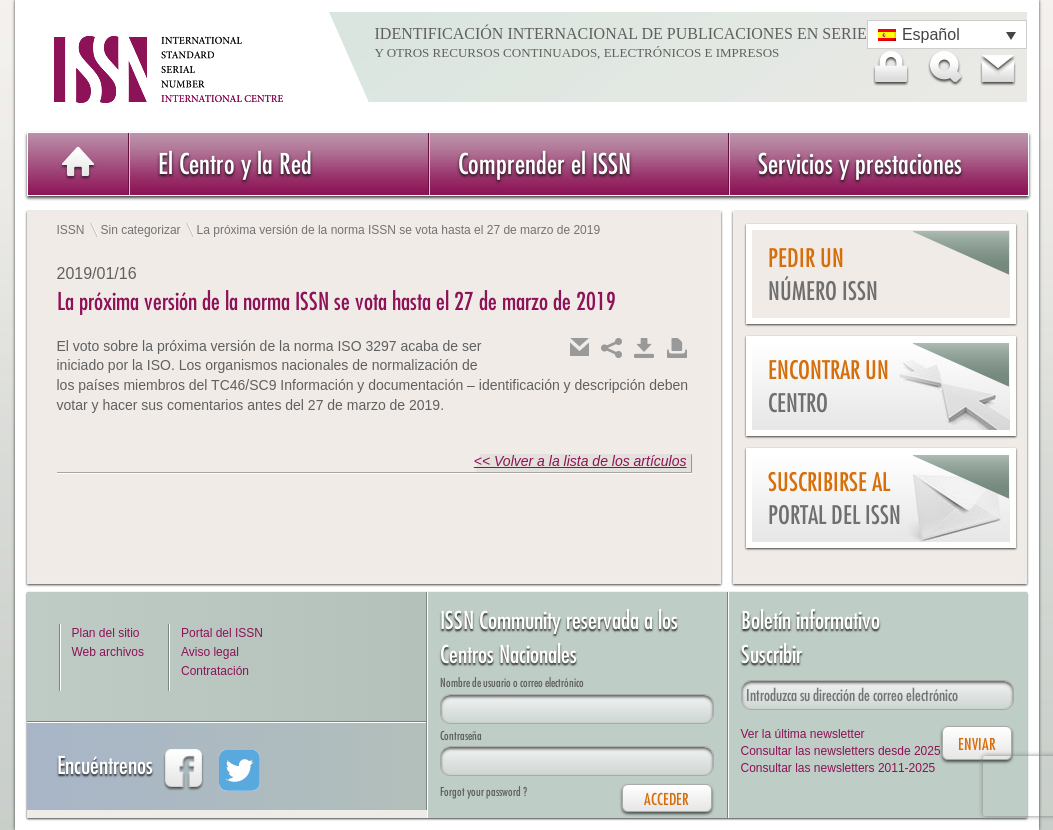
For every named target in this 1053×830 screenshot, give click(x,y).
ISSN (71, 230)
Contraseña (461, 735)
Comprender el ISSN (544, 163)
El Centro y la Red (235, 163)
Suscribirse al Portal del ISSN (834, 498)
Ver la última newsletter (803, 734)
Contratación (215, 671)
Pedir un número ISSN (823, 274)
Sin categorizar (141, 230)
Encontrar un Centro (828, 386)
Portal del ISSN (222, 633)
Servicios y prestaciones (860, 163)
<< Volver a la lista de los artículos (580, 461)
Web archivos (108, 652)
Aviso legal (210, 652)
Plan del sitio (106, 633)
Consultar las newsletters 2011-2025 (838, 768)
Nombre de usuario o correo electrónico (512, 682)
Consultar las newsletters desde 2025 (841, 751)
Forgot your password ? (483, 791)
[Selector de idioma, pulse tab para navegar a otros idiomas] (947, 34)
